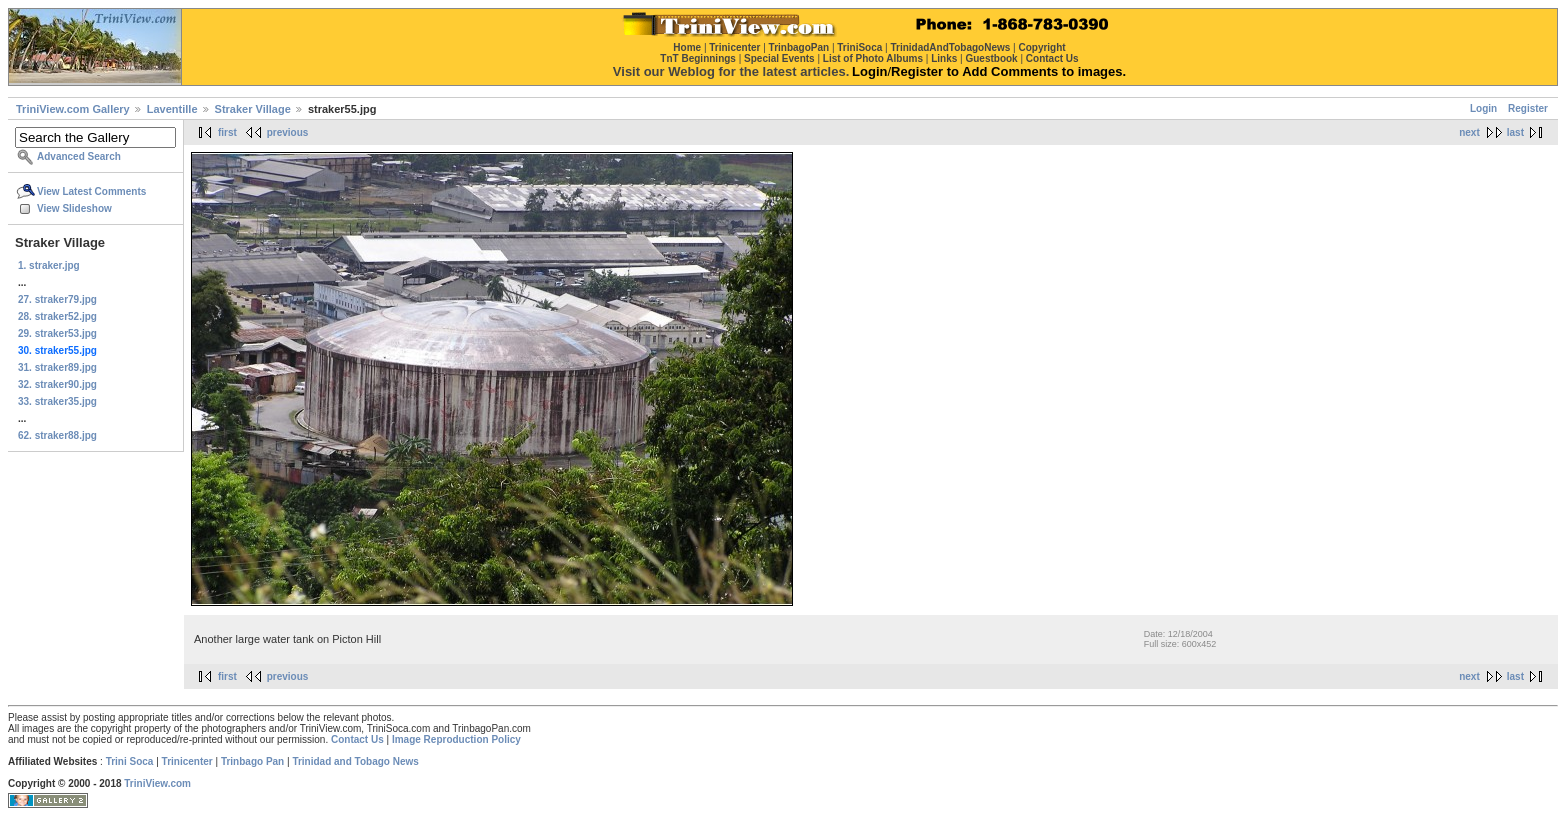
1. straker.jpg (49, 265)
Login (1483, 108)
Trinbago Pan (252, 761)
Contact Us (357, 739)
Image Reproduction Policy (456, 739)
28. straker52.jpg (57, 316)
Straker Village (253, 109)
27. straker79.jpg (57, 299)
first (227, 132)
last (1515, 132)
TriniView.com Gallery (73, 109)
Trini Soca (130, 761)
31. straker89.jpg (57, 367)
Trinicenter (187, 761)
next (1469, 132)
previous (288, 132)
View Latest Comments (91, 191)
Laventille (172, 109)
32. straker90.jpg (57, 384)
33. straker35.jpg (57, 401)
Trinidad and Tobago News (355, 761)
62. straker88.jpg (57, 435)
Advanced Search (79, 156)
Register (1528, 108)
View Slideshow (74, 208)
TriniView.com (157, 783)
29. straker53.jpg (57, 333)
